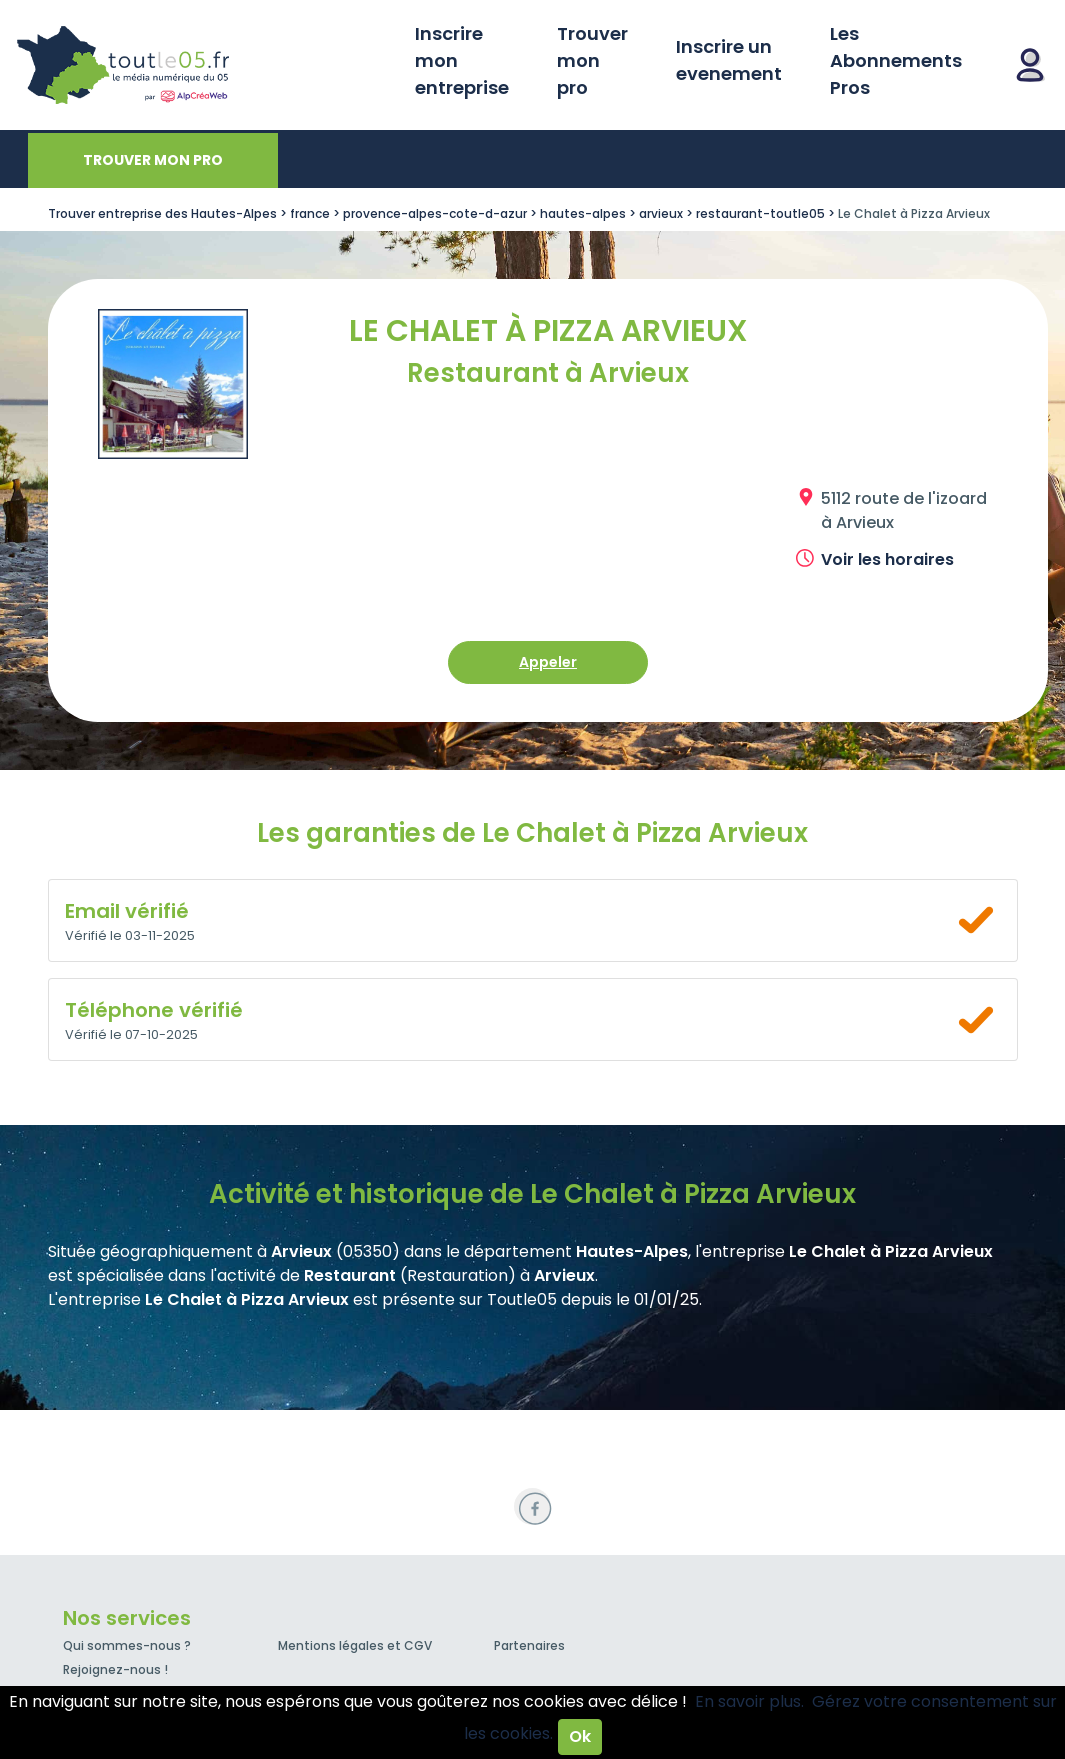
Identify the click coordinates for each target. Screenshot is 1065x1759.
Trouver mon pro (592, 60)
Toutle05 (200, 65)
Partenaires (529, 1645)
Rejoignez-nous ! (115, 1669)
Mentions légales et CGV (355, 1645)
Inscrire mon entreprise (462, 60)
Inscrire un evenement (729, 60)
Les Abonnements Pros (896, 60)
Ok (580, 1736)
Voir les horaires (887, 559)
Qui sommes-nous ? (127, 1645)
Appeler (548, 662)
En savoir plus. (749, 1701)
